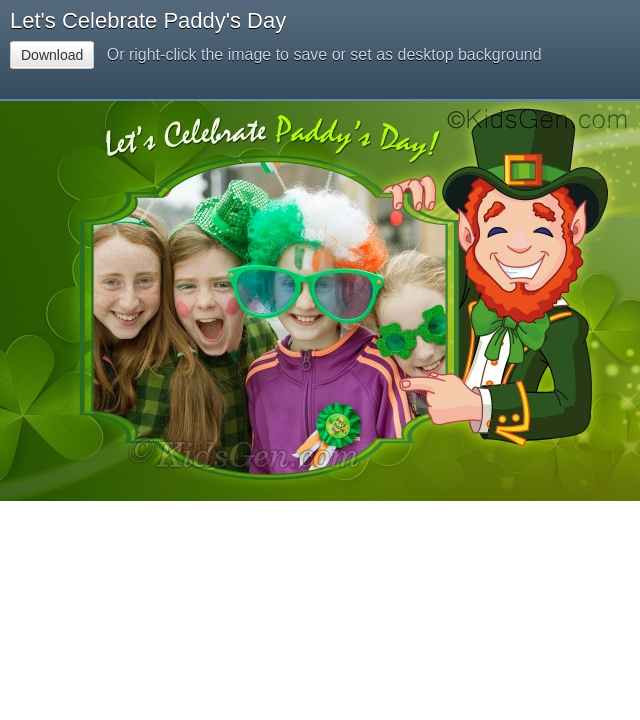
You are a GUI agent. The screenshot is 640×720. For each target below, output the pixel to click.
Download (52, 55)
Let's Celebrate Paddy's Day (148, 20)
